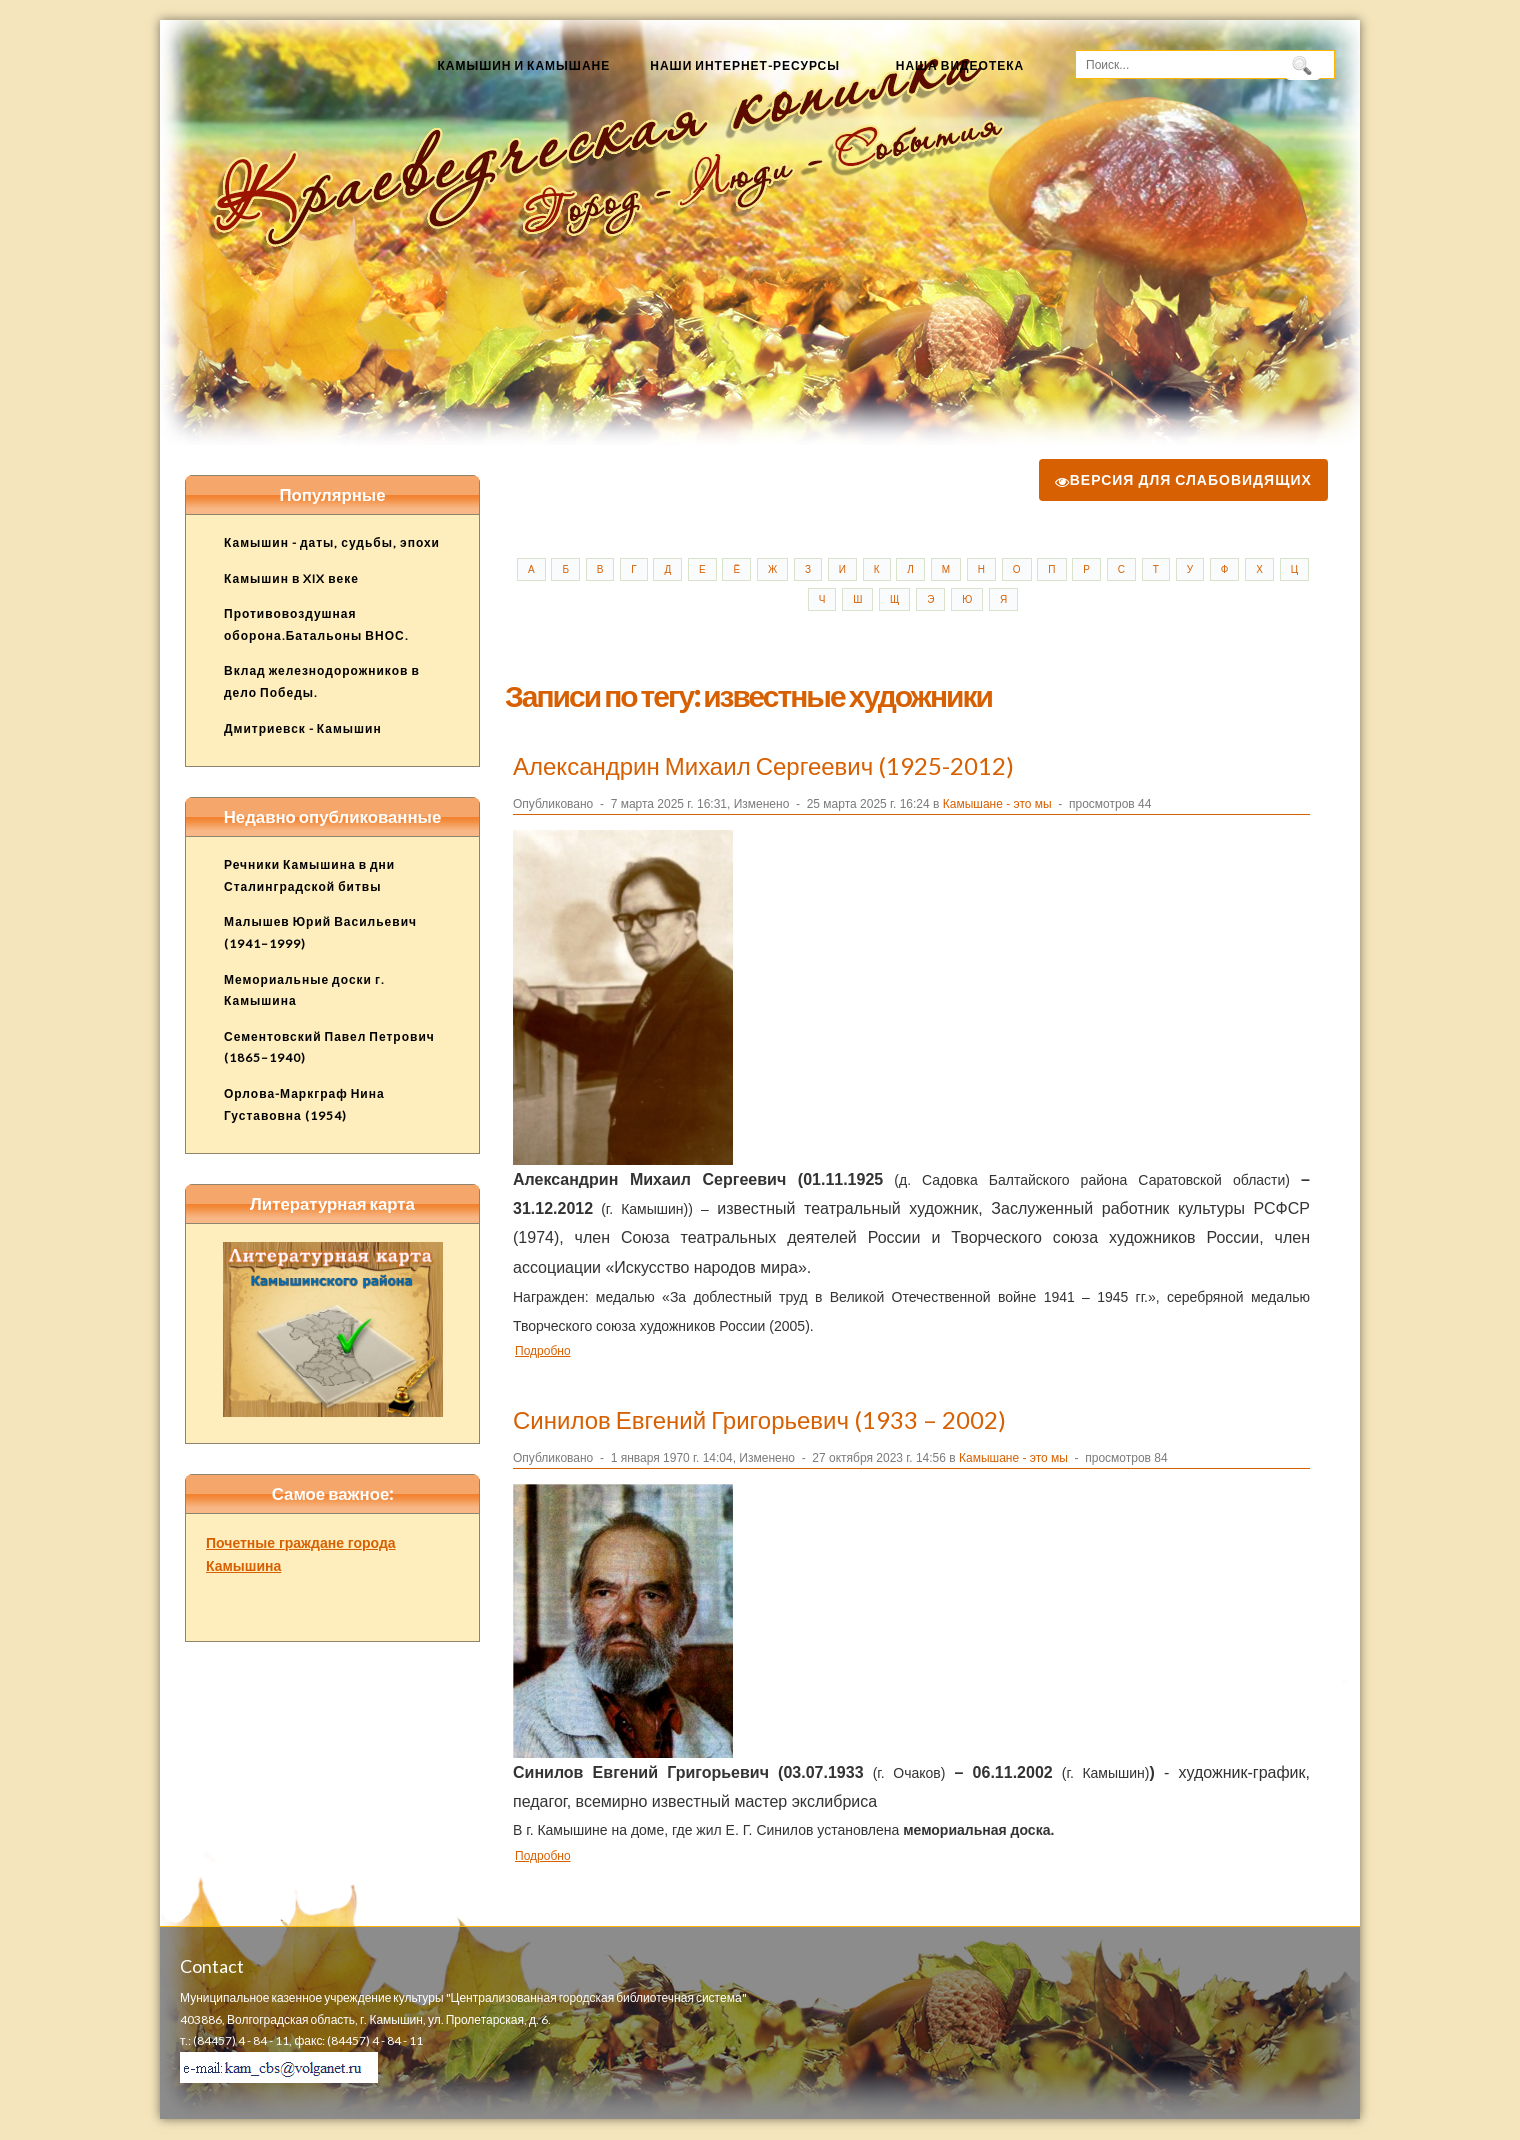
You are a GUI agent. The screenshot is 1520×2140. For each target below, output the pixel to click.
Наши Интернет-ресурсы (745, 65)
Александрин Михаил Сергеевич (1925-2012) (763, 765)
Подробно (543, 1350)
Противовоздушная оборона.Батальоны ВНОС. (316, 624)
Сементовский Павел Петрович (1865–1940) (329, 1047)
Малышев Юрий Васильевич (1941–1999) (320, 932)
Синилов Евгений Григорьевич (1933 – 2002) (759, 1419)
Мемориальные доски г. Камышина (304, 990)
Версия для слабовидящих (1183, 479)
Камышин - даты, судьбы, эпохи (332, 542)
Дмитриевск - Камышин (303, 728)
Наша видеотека (960, 65)
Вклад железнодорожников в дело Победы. (322, 681)
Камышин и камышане (523, 65)
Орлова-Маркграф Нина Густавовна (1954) (304, 1104)
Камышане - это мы (997, 804)
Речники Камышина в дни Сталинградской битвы (309, 875)
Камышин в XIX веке (291, 578)
